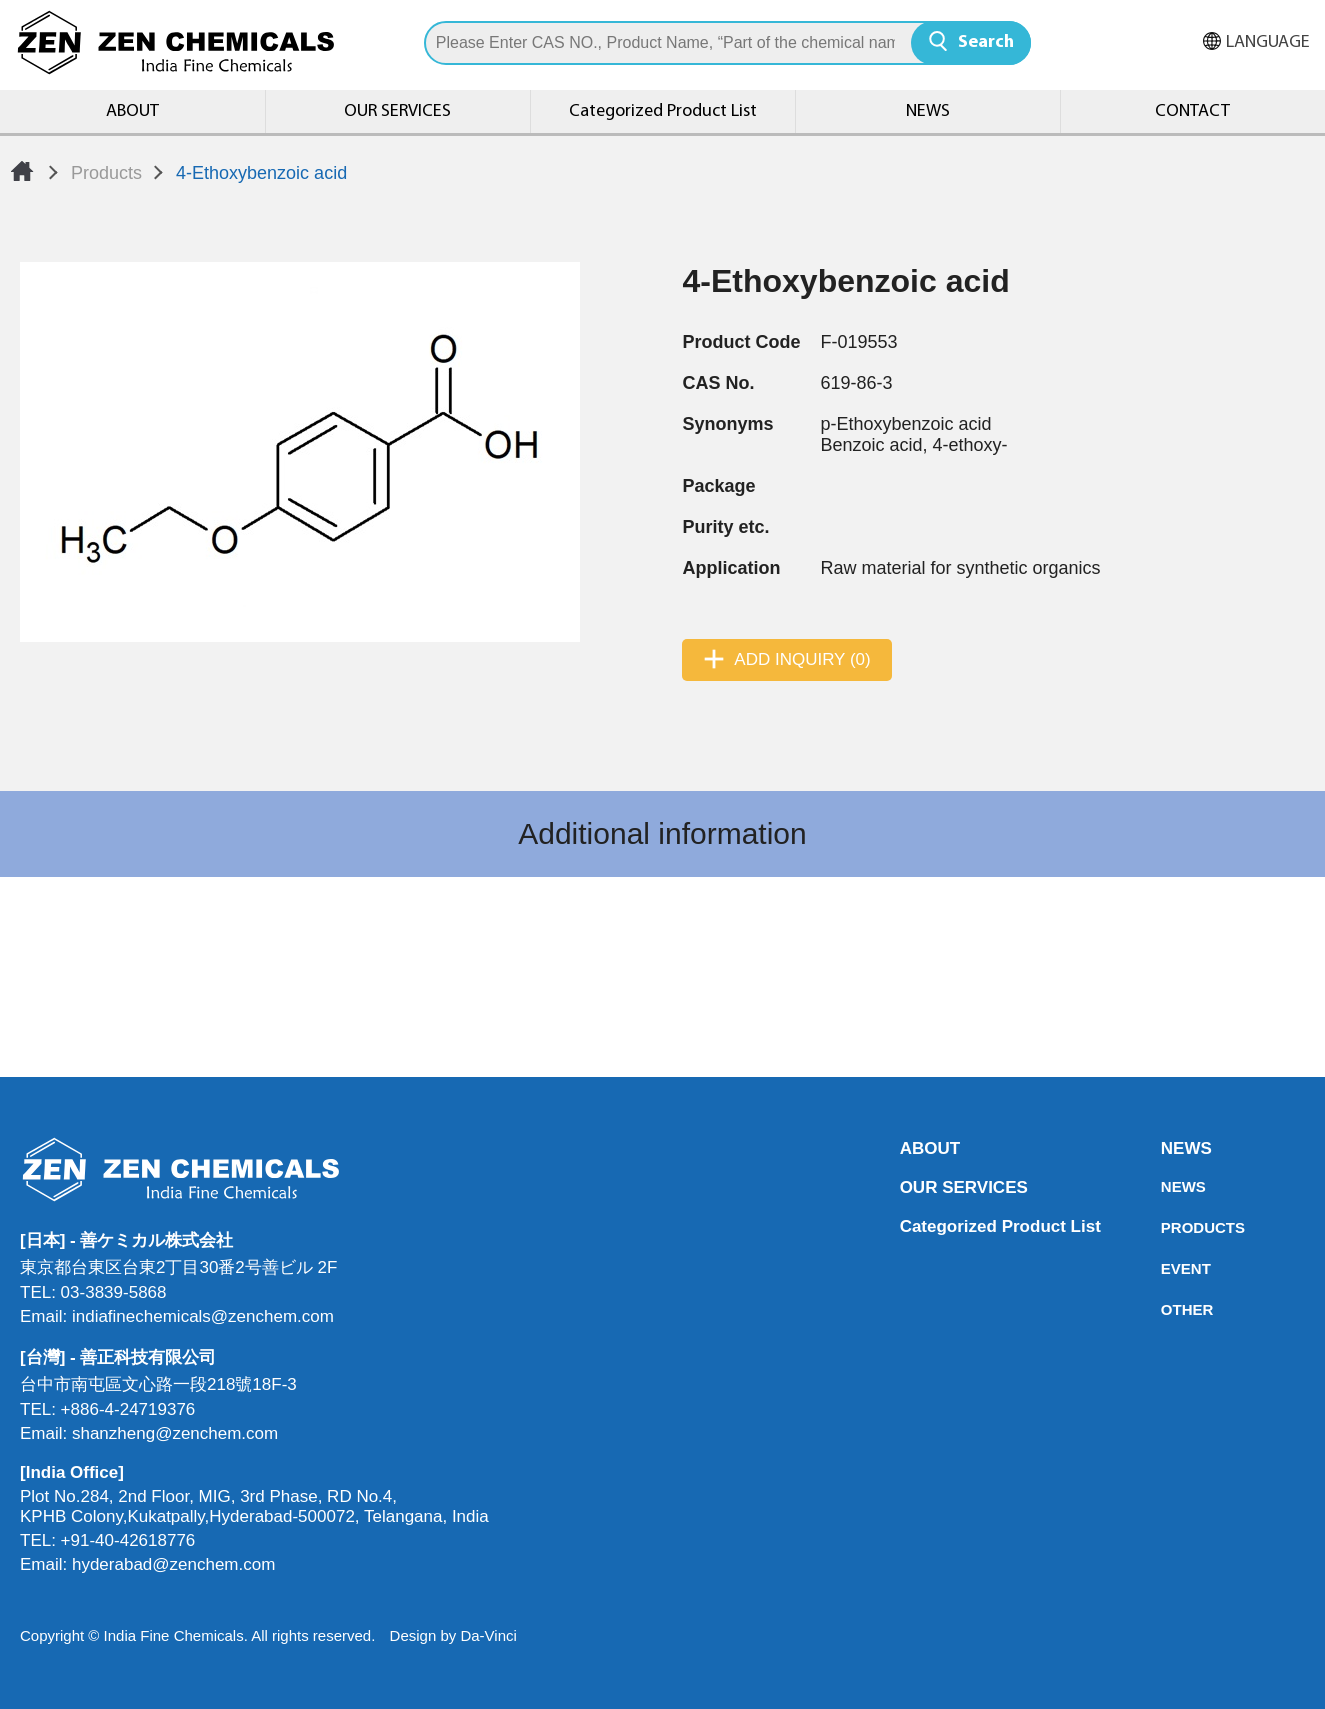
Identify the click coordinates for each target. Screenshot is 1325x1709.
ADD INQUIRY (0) (802, 659)
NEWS (928, 111)
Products (106, 173)
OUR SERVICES (397, 111)
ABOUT (132, 111)
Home (22, 171)
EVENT (1167, 1268)
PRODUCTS (1167, 1227)
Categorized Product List (663, 111)
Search (986, 42)
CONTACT (1192, 111)
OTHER (1167, 1309)
